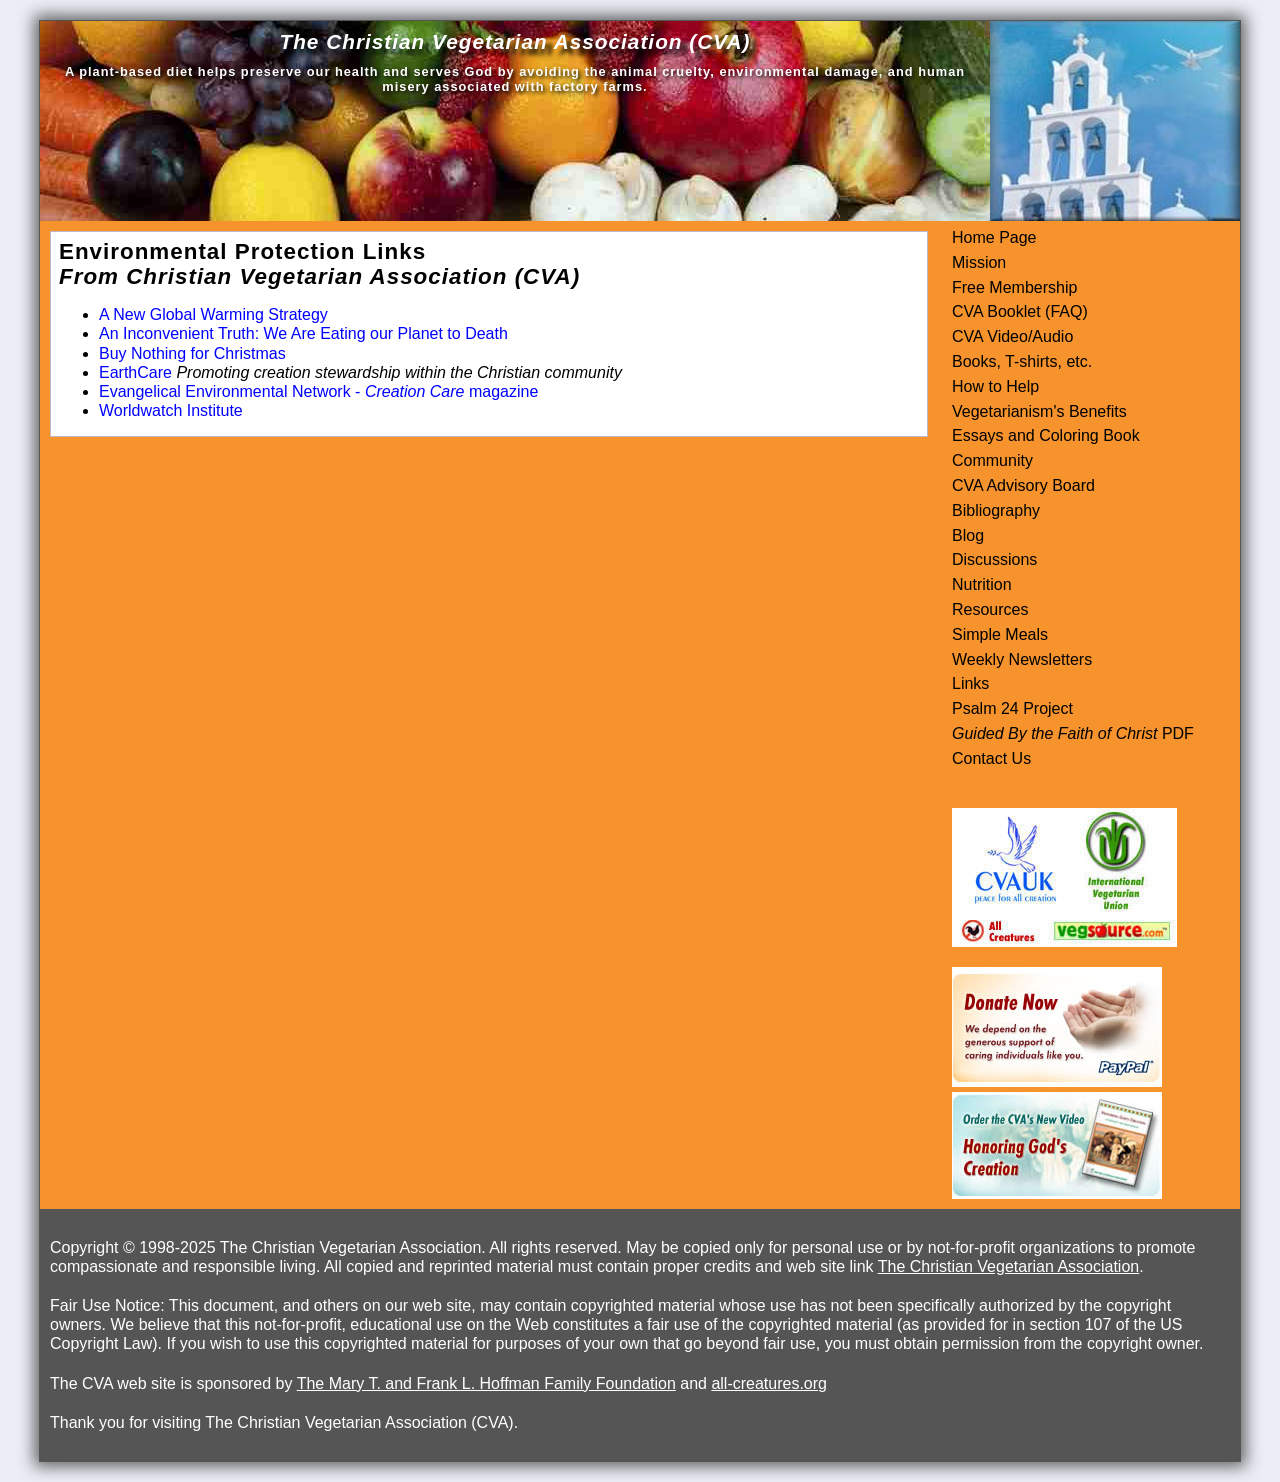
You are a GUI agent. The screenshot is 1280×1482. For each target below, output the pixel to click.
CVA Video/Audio (1012, 336)
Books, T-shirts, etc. (1022, 361)
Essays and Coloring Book (1046, 435)
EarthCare (135, 372)
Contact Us (991, 758)
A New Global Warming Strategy (213, 314)
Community (992, 460)
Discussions (994, 559)
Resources (990, 609)
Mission (979, 262)
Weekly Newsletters (1022, 659)
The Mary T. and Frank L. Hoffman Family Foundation (486, 1383)
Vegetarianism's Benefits (1039, 411)
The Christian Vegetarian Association (1008, 1266)
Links (970, 683)
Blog (968, 535)
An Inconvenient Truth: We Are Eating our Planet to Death (303, 333)
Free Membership (1014, 287)
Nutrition (982, 584)
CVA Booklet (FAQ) (1020, 311)
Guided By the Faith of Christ (1054, 733)
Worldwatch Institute (171, 410)
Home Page (994, 237)
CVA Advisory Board (1023, 485)
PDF (1175, 733)
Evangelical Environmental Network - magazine (318, 391)
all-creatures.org (769, 1383)
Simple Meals (1000, 634)
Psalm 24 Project (1012, 708)
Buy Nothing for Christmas (192, 353)
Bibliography (996, 510)
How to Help (995, 386)
